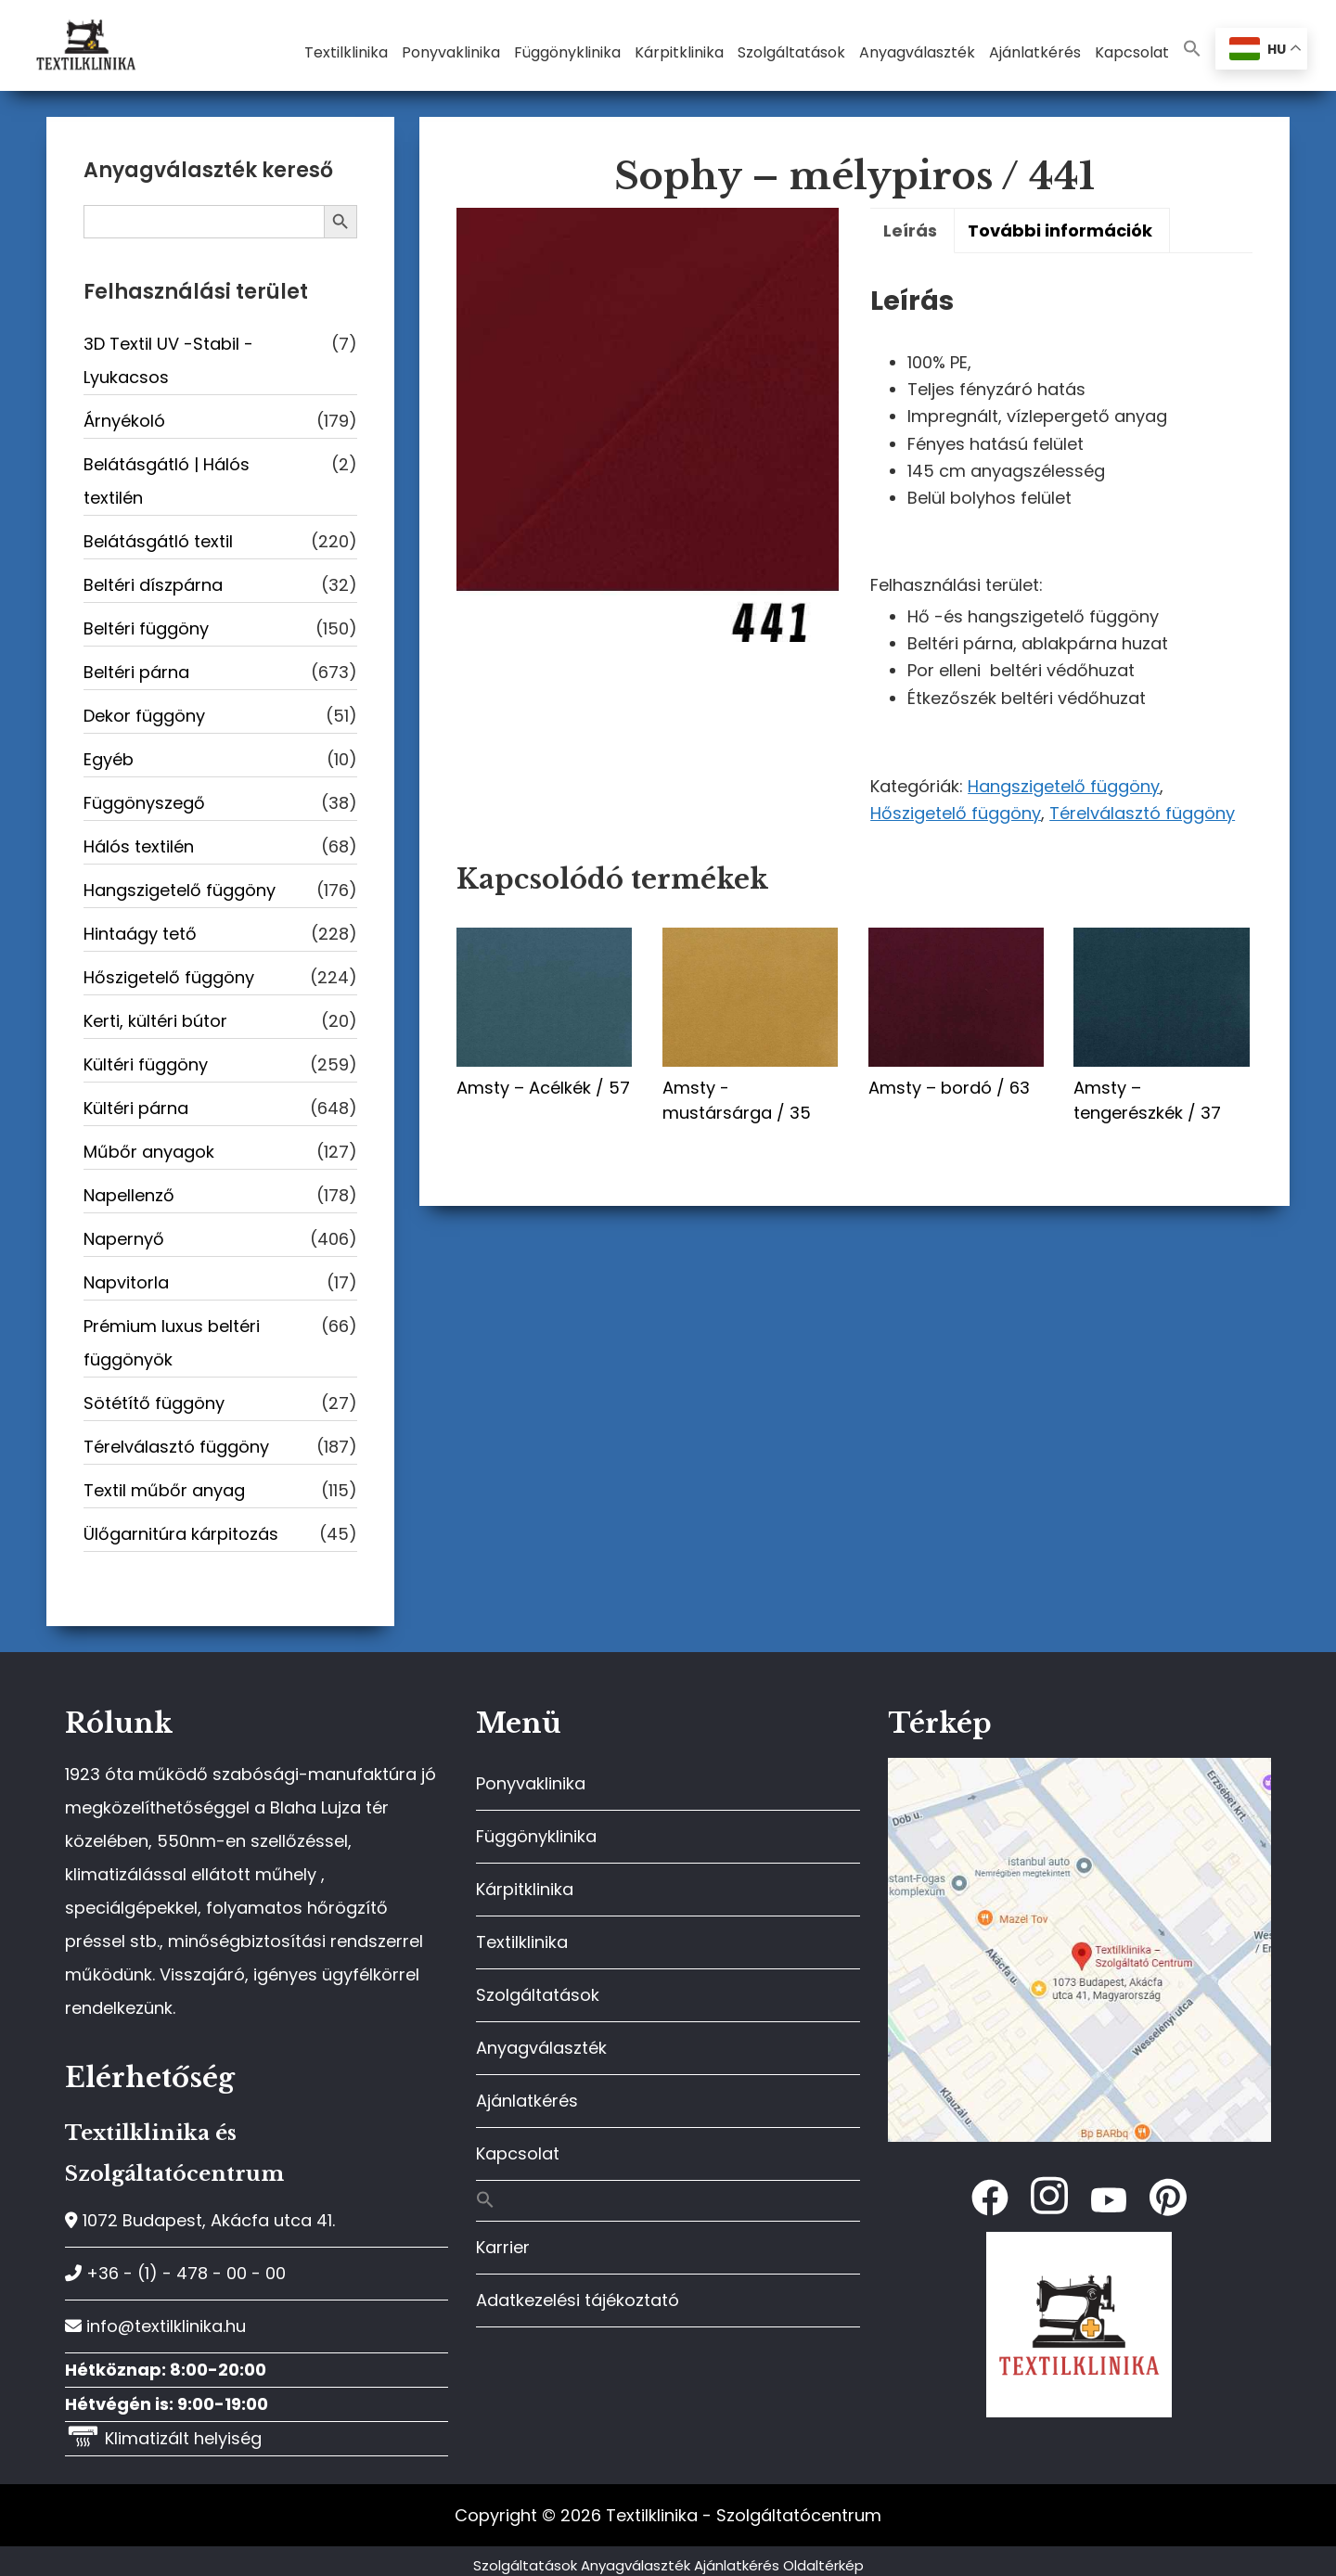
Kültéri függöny (146, 1064)
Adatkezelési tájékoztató (577, 2300)
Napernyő (124, 1238)
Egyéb (109, 759)
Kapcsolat (517, 2153)
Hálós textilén (139, 846)
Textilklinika (522, 1942)
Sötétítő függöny (154, 1403)
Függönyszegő (144, 802)
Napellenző (129, 1195)
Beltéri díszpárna (153, 584)
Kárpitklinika (524, 1889)
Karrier (503, 2247)
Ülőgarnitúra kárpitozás (181, 1533)
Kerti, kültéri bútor (155, 1020)
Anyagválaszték (541, 2047)
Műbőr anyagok (149, 1151)
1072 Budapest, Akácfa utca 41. (200, 2220)
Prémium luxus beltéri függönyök (172, 1342)
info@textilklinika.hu (155, 2326)
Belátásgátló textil (158, 541)
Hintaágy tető (140, 933)
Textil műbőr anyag (164, 1490)
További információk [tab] (1060, 230)
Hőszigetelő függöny (955, 813)
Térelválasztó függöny (1142, 813)
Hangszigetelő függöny (1064, 786)
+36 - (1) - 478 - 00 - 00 (175, 2273)
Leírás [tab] (910, 230)
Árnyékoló (124, 420)
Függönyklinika (536, 1836)
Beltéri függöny (146, 628)
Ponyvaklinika (530, 1783)
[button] (1192, 49)
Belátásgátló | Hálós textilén (167, 481)
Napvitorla (126, 1282)
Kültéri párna (136, 1108)
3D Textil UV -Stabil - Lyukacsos (168, 360)
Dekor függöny (144, 715)
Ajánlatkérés (527, 2100)
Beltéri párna (136, 672)
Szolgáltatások (537, 1994)
